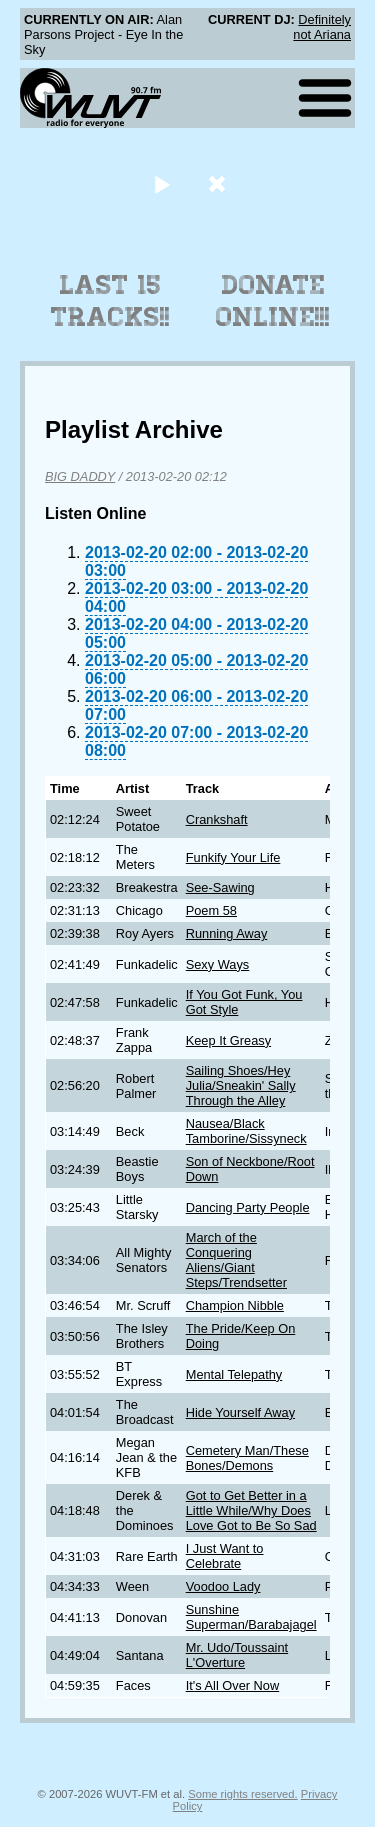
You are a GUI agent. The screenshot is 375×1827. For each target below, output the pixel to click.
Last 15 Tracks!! (110, 301)
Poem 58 (211, 910)
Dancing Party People (248, 1207)
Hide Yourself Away (240, 1412)
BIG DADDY (80, 476)
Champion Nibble (235, 1305)
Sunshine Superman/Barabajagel (251, 1617)
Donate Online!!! (273, 301)
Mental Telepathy (234, 1374)
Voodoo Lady (223, 1586)
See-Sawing (220, 887)
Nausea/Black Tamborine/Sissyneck (246, 1131)
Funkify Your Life (233, 857)
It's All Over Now (232, 1685)
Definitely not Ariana (322, 27)
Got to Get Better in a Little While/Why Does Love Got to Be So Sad (251, 1510)
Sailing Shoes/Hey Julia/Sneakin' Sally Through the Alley (241, 1085)
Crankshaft (217, 819)
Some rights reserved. (242, 1794)
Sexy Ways (218, 964)
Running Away (227, 933)
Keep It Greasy (228, 1040)
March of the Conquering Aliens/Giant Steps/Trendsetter (236, 1260)
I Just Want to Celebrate (225, 1556)
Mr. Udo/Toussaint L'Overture (237, 1655)
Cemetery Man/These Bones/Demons (247, 1458)
